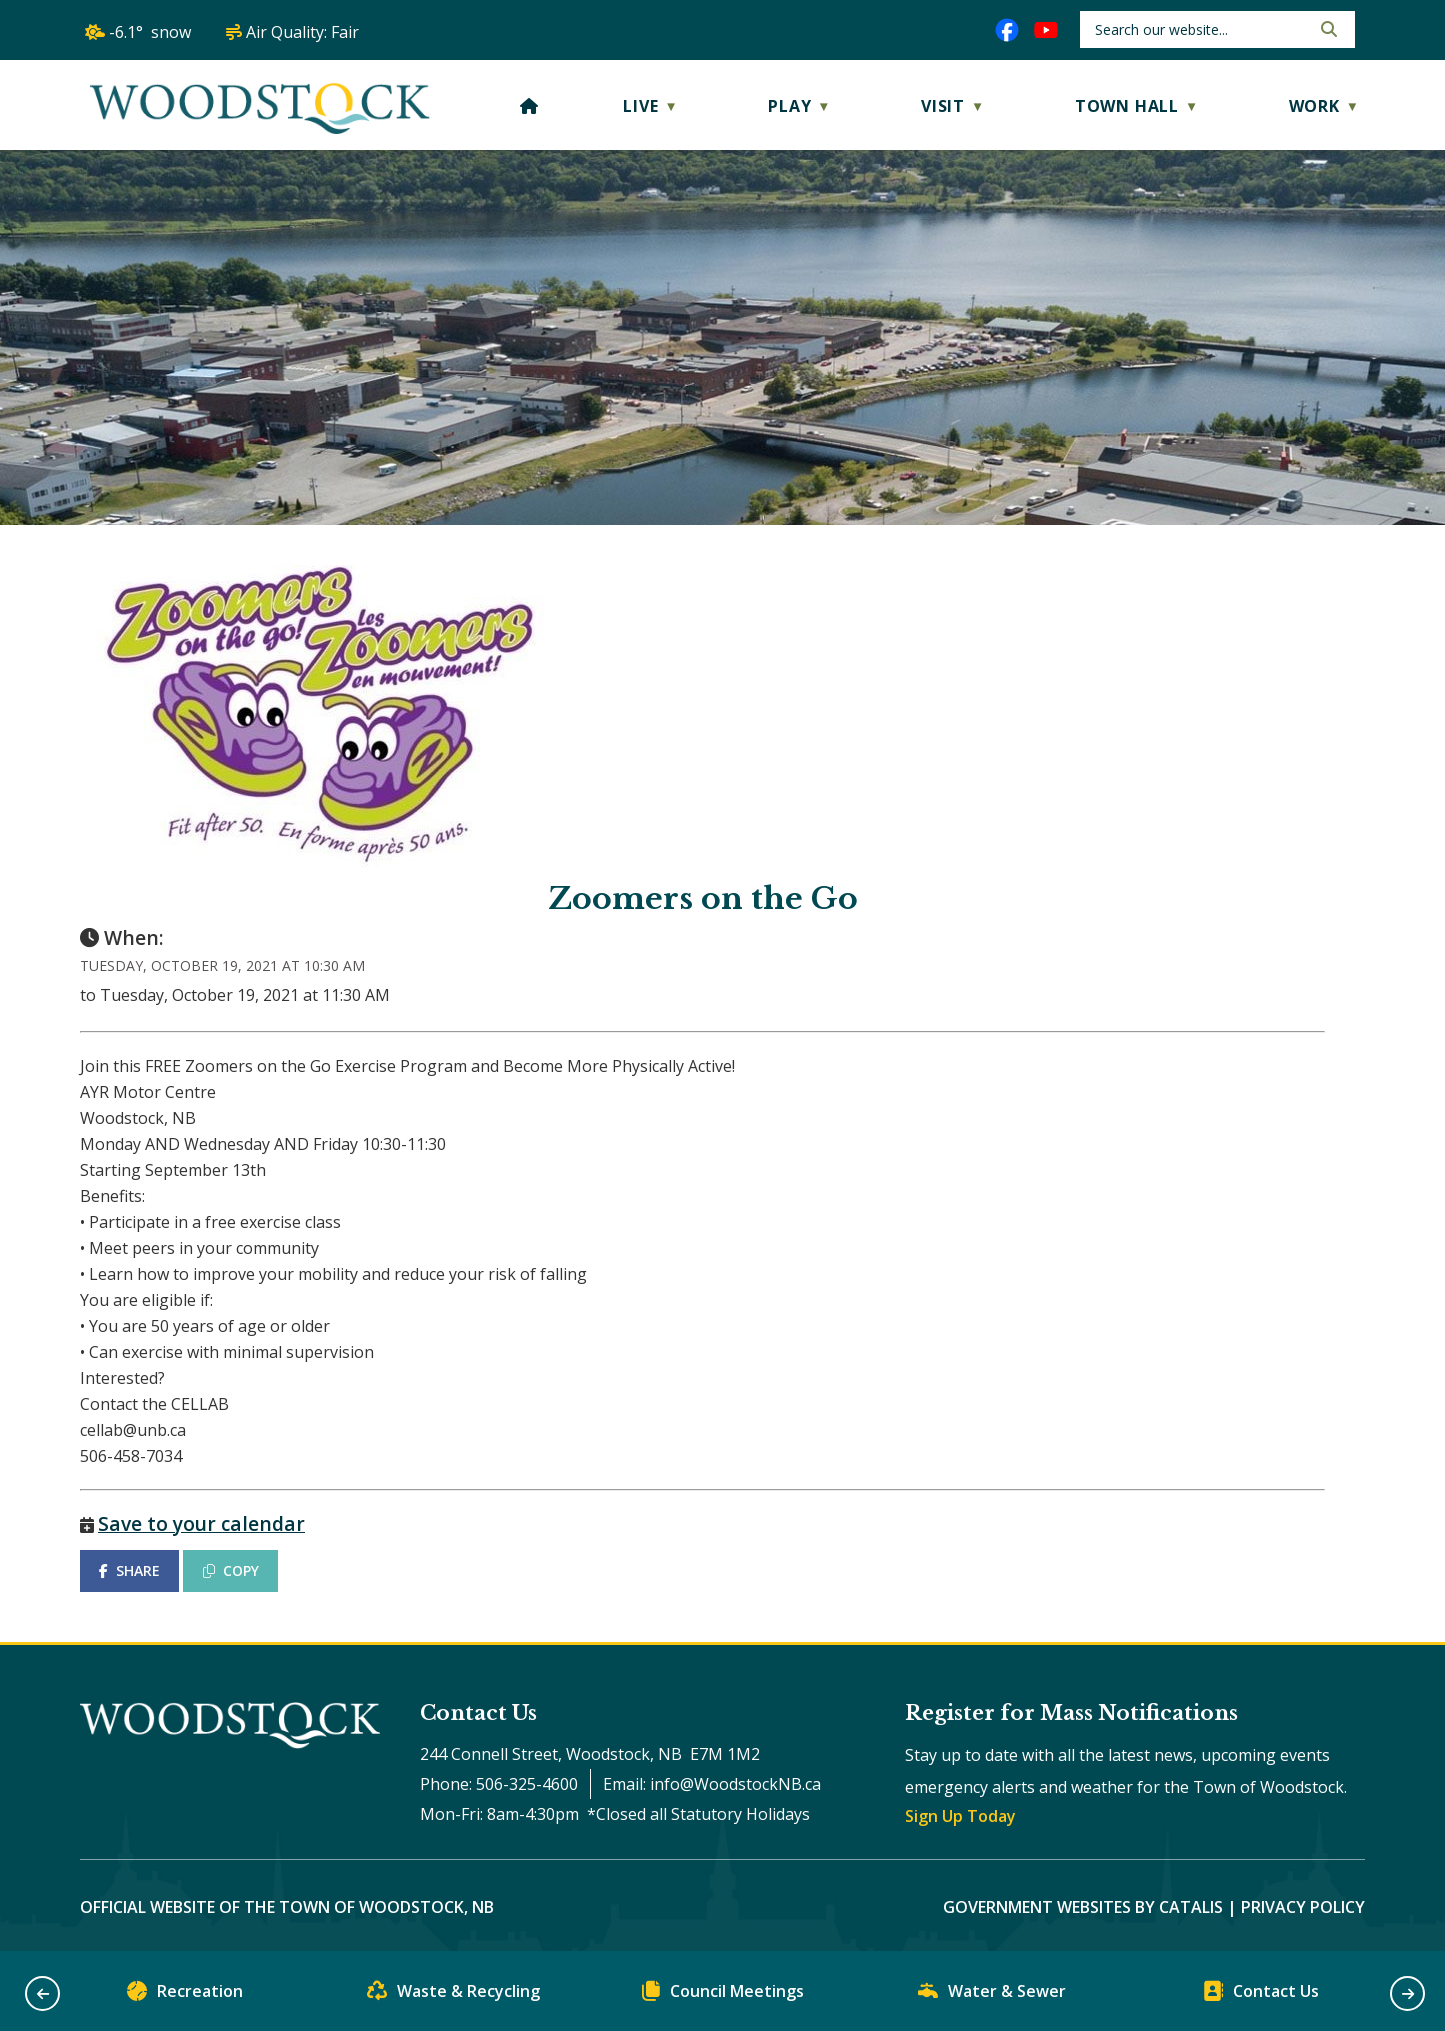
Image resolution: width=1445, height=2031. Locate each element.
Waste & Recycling (453, 1995)
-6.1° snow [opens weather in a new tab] (150, 32)
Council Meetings (723, 1995)
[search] (1200, 29)
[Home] (529, 106)
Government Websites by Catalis (1083, 1907)
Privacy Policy (1303, 1907)
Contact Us (1261, 1995)
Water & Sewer (992, 1995)
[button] (1327, 29)
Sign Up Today (960, 1816)
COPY (231, 1570)
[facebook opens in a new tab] (1007, 30)
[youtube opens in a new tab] (1046, 30)
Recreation (185, 1995)
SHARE (129, 1570)
